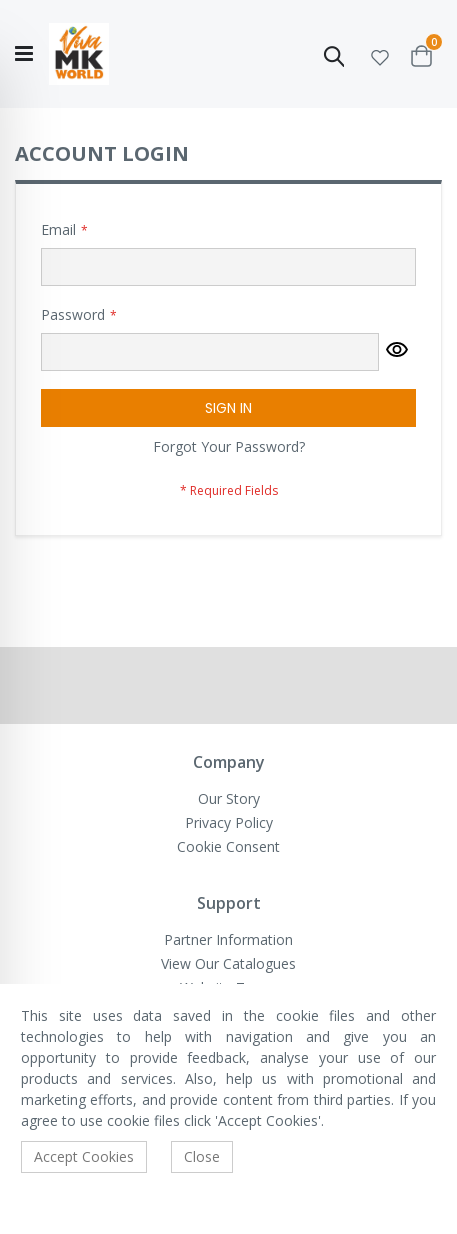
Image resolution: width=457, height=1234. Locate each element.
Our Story (229, 798)
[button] (380, 54)
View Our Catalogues (228, 963)
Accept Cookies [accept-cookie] (84, 1156)
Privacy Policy (229, 822)
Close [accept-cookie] (202, 1156)
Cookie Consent (228, 846)
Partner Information (228, 939)
